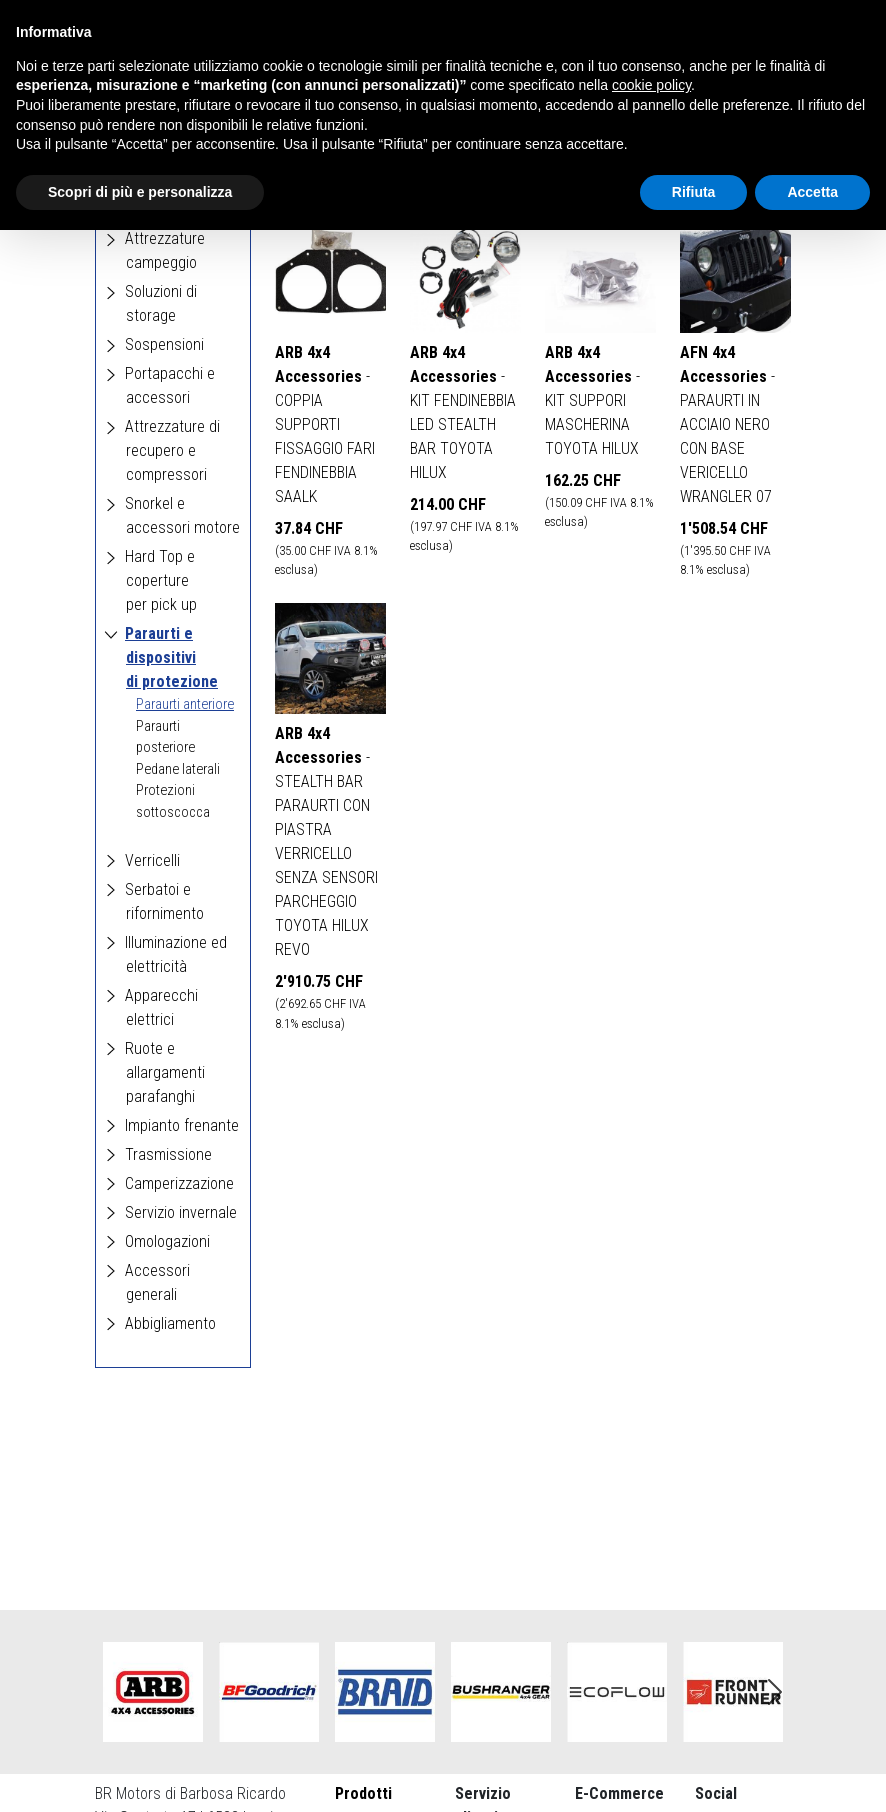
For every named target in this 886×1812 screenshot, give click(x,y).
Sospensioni (164, 344)
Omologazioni (167, 1241)
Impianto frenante (182, 1125)
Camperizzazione (179, 1183)
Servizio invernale (181, 1212)
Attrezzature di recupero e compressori (172, 450)
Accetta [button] (812, 192)
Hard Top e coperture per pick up (161, 580)
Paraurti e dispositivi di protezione (171, 657)
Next (775, 1692)
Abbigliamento (170, 1323)
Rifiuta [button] (694, 192)
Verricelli (152, 860)
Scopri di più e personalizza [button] (140, 192)
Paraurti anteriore (185, 704)
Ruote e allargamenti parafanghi (165, 1072)
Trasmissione (168, 1154)
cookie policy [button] (651, 85)
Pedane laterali (178, 769)
